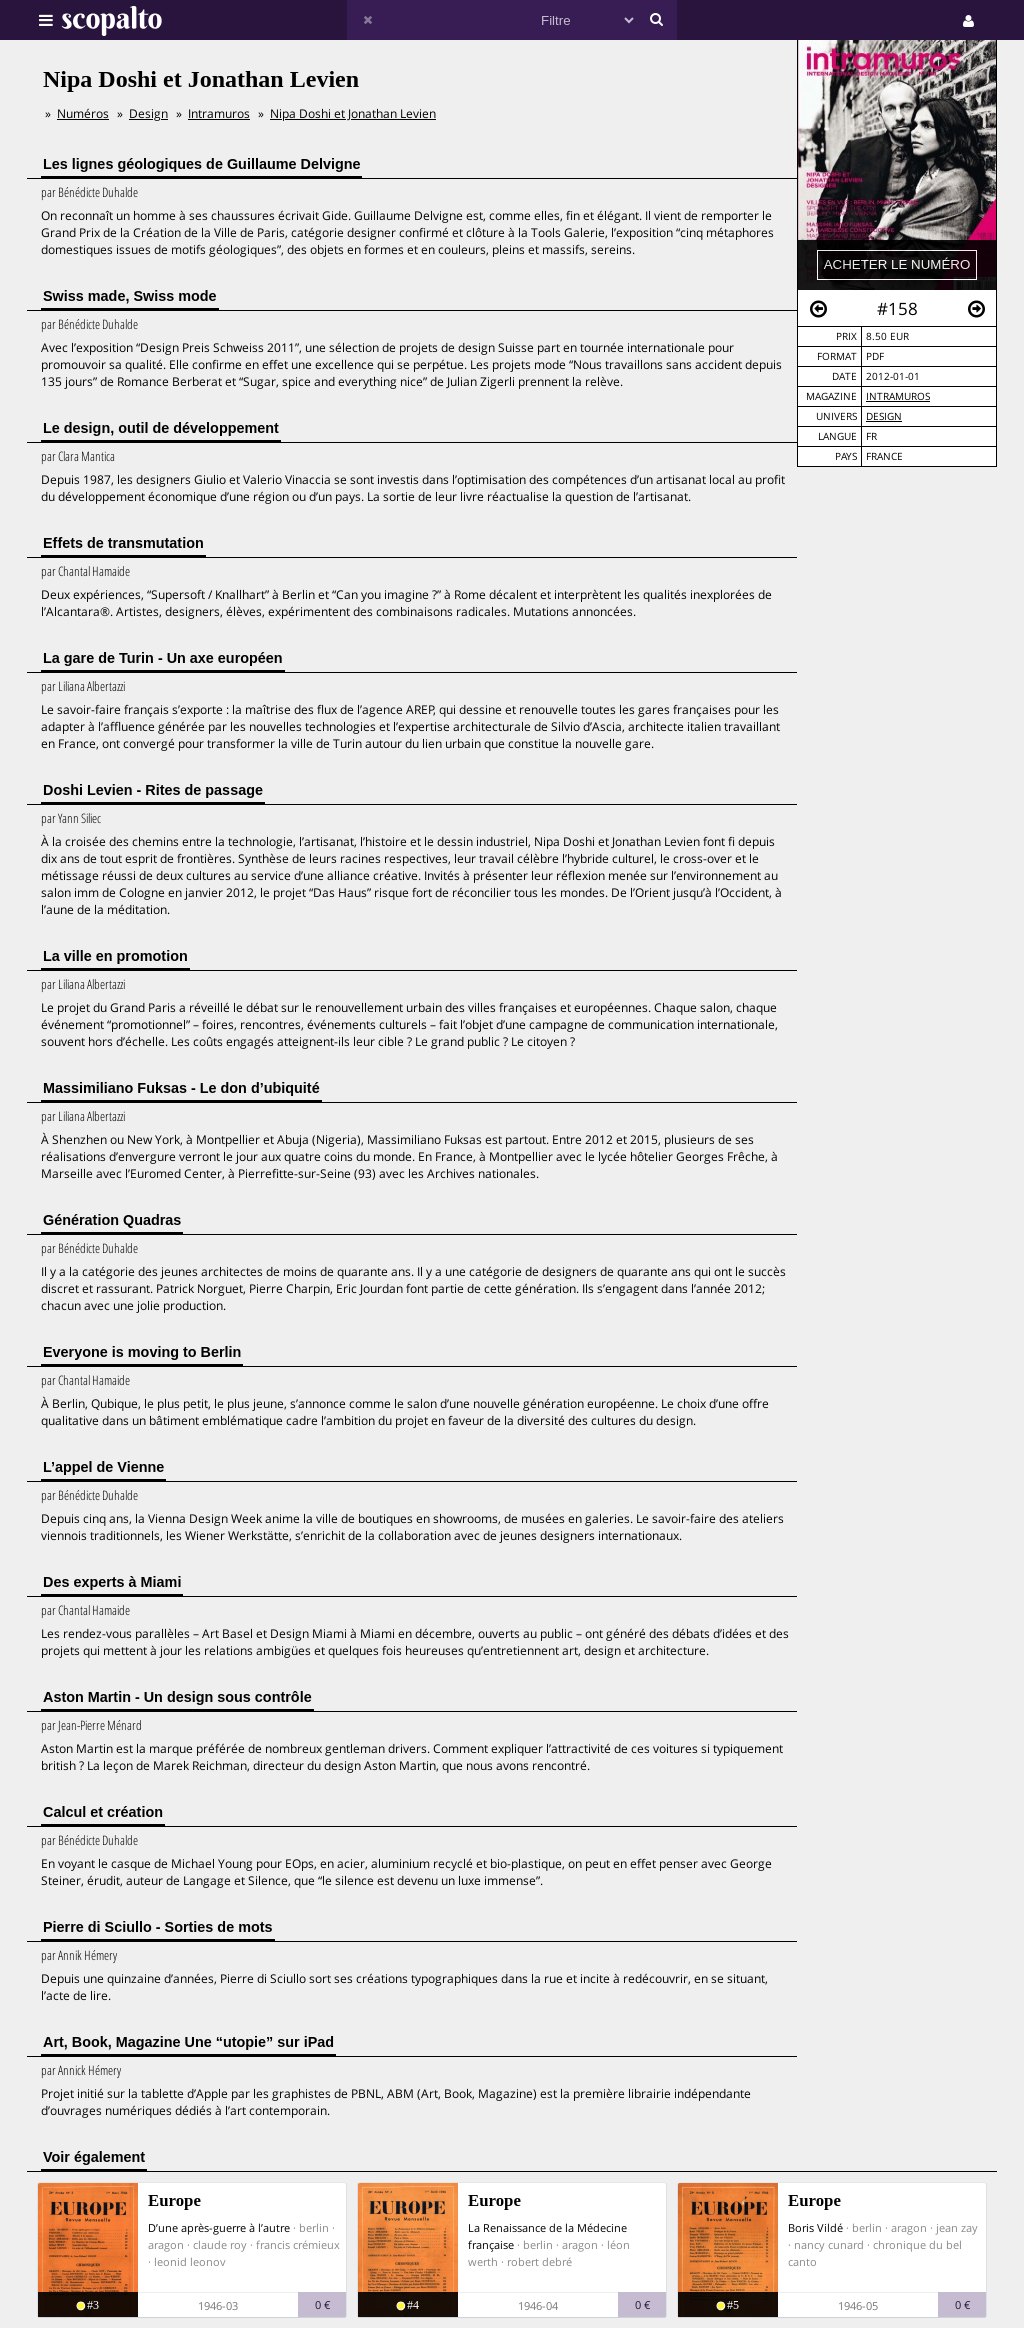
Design (884, 416)
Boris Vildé (815, 2227)
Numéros (83, 113)
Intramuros (898, 396)
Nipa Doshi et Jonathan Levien (353, 113)
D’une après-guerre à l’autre (219, 2227)
